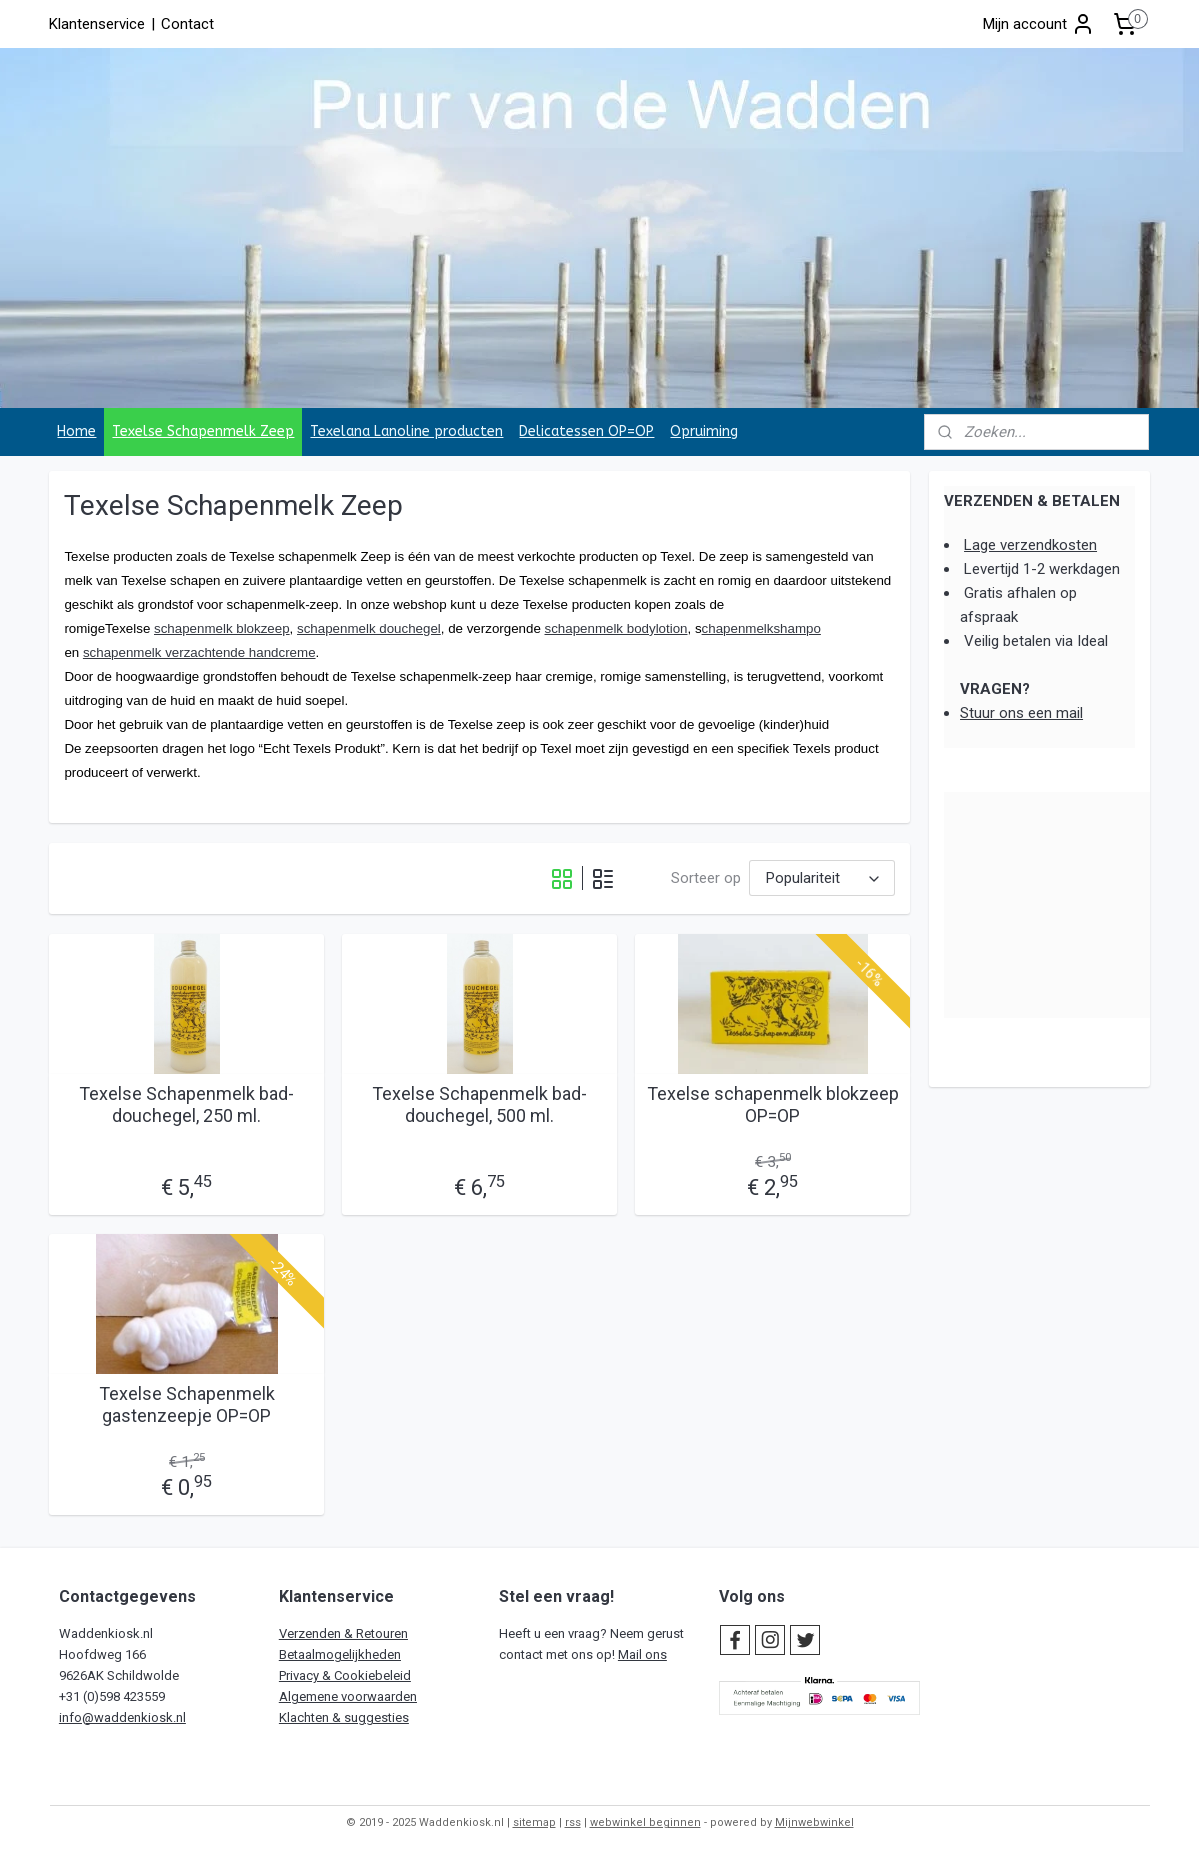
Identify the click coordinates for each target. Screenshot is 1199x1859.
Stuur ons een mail (1021, 713)
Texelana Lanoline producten (406, 431)
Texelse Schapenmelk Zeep (203, 431)
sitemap (534, 1822)
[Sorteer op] (822, 878)
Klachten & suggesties (344, 1717)
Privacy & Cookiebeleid (345, 1675)
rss (573, 1822)
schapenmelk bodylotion (616, 628)
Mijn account (1039, 24)
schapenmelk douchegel (369, 628)
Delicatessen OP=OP (586, 431)
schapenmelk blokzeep (222, 628)
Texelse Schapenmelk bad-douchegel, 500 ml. (479, 1104)
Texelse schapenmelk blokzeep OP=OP (773, 1104)
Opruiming (704, 431)
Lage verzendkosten (1030, 545)
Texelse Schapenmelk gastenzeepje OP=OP (187, 1404)
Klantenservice (97, 24)
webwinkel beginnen (645, 1822)
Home (76, 431)
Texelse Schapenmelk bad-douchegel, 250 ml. (186, 1104)
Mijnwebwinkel (814, 1822)
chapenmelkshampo (761, 628)
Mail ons (642, 1654)
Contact (187, 24)
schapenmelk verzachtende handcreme (199, 652)
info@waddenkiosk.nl (122, 1717)
